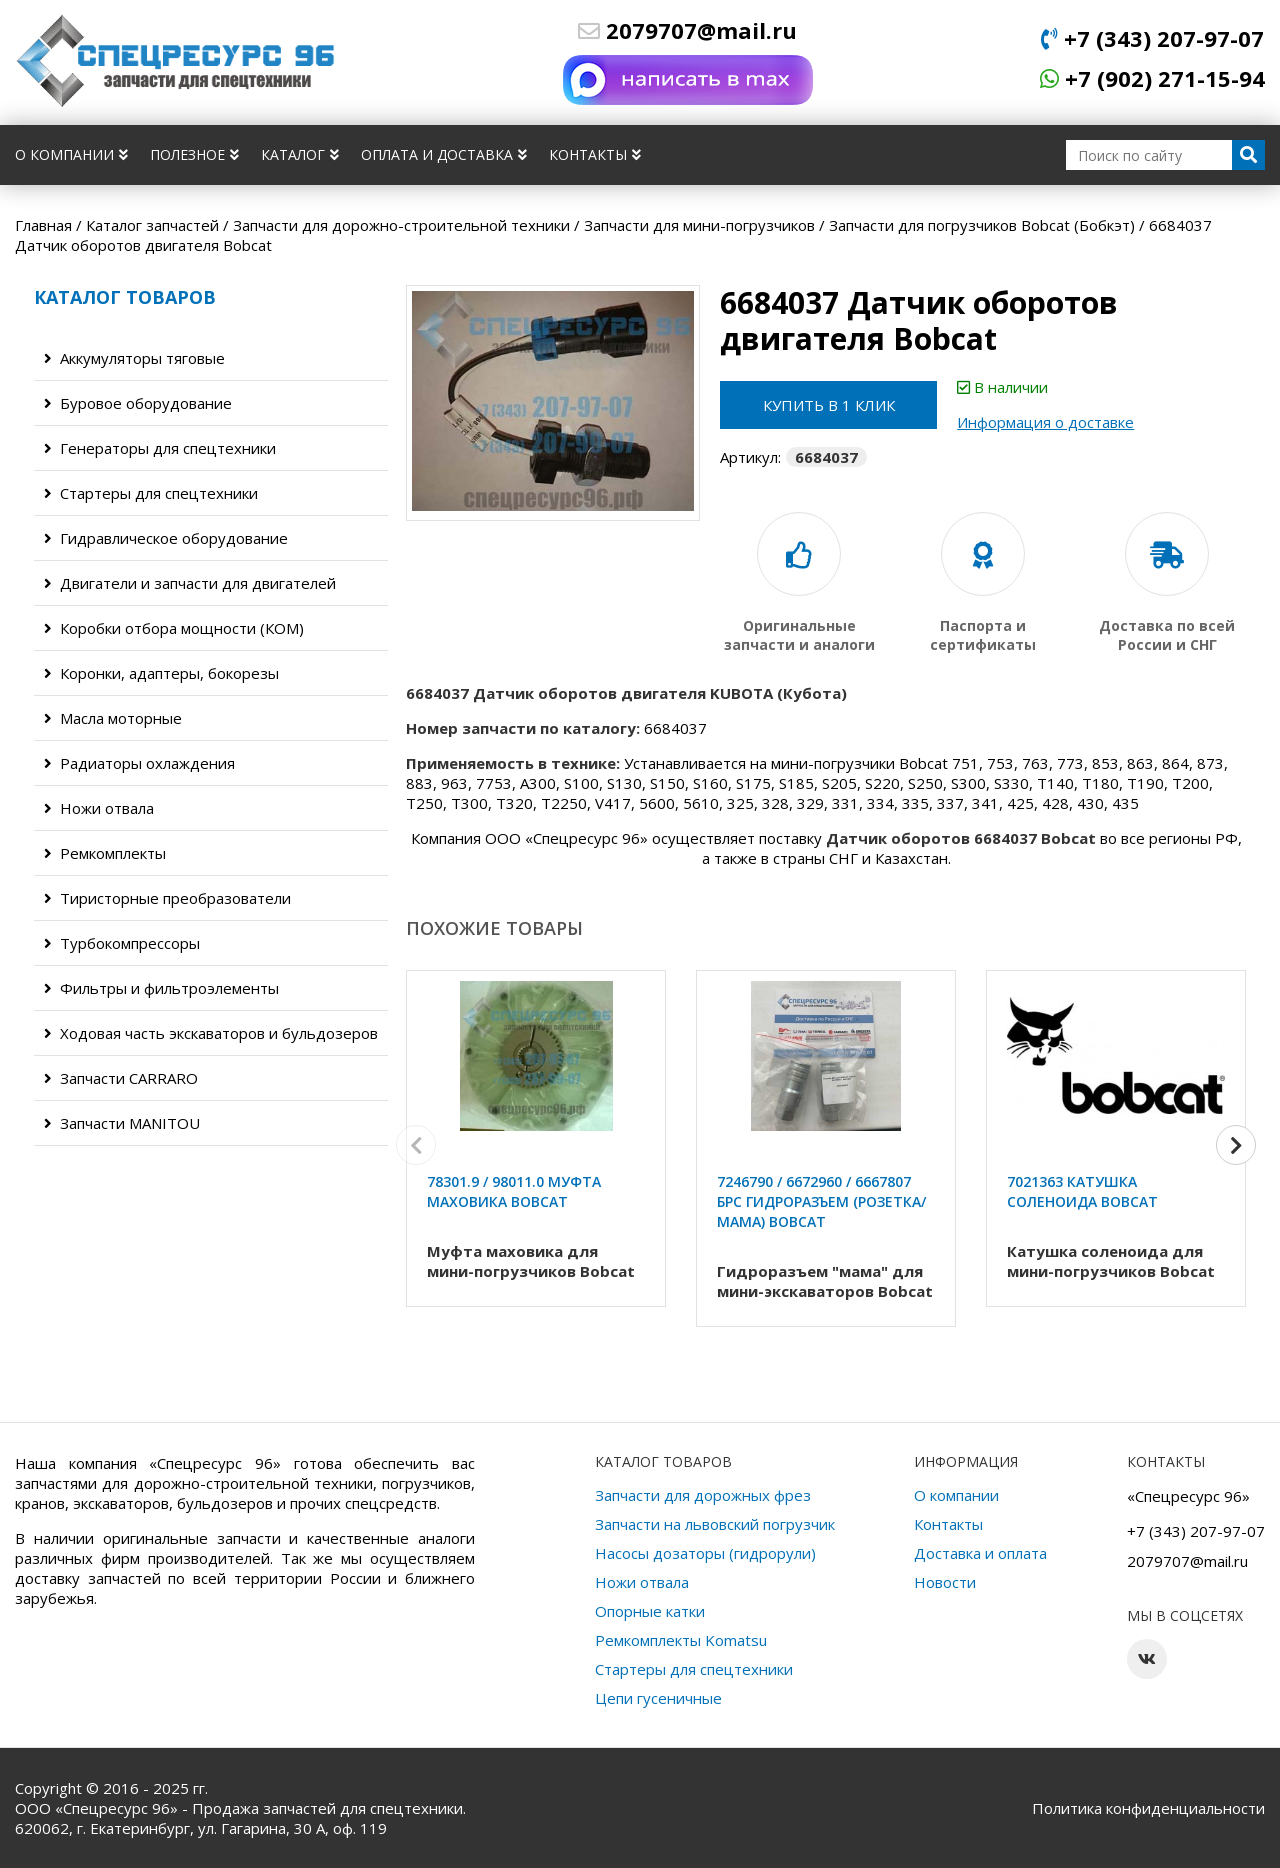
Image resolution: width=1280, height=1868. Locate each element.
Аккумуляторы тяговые (134, 358)
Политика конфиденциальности (1148, 1808)
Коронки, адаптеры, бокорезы (161, 673)
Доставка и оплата (980, 1553)
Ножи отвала (99, 808)
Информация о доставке (1048, 422)
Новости (945, 1582)
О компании (71, 154)
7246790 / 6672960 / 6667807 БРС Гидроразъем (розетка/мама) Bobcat (821, 1201)
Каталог (300, 154)
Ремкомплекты (105, 853)
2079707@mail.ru (687, 30)
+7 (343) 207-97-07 (1152, 38)
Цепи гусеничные (658, 1698)
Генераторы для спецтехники (160, 448)
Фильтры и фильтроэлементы (161, 988)
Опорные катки (650, 1611)
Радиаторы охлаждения (139, 763)
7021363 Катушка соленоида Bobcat (1082, 1191)
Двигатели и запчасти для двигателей (190, 583)
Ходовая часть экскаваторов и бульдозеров (211, 1033)
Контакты (595, 154)
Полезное (194, 154)
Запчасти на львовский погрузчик (715, 1524)
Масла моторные (113, 718)
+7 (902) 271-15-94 (1152, 78)
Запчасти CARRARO (121, 1078)
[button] (1236, 1147)
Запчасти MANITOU (122, 1123)
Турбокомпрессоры (122, 943)
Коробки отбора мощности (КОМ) (174, 628)
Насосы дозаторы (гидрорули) (705, 1553)
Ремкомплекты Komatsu (681, 1640)
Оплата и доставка (444, 154)
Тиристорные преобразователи (167, 898)
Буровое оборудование (138, 403)
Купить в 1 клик (830, 405)
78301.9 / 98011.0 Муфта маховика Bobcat (514, 1191)
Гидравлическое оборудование (166, 538)
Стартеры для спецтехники (151, 493)
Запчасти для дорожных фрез (703, 1495)
